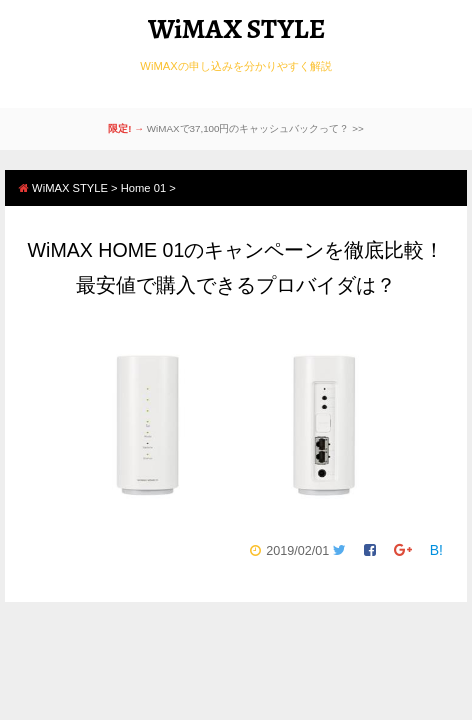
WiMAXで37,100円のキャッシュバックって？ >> (255, 128)
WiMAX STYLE (236, 29)
